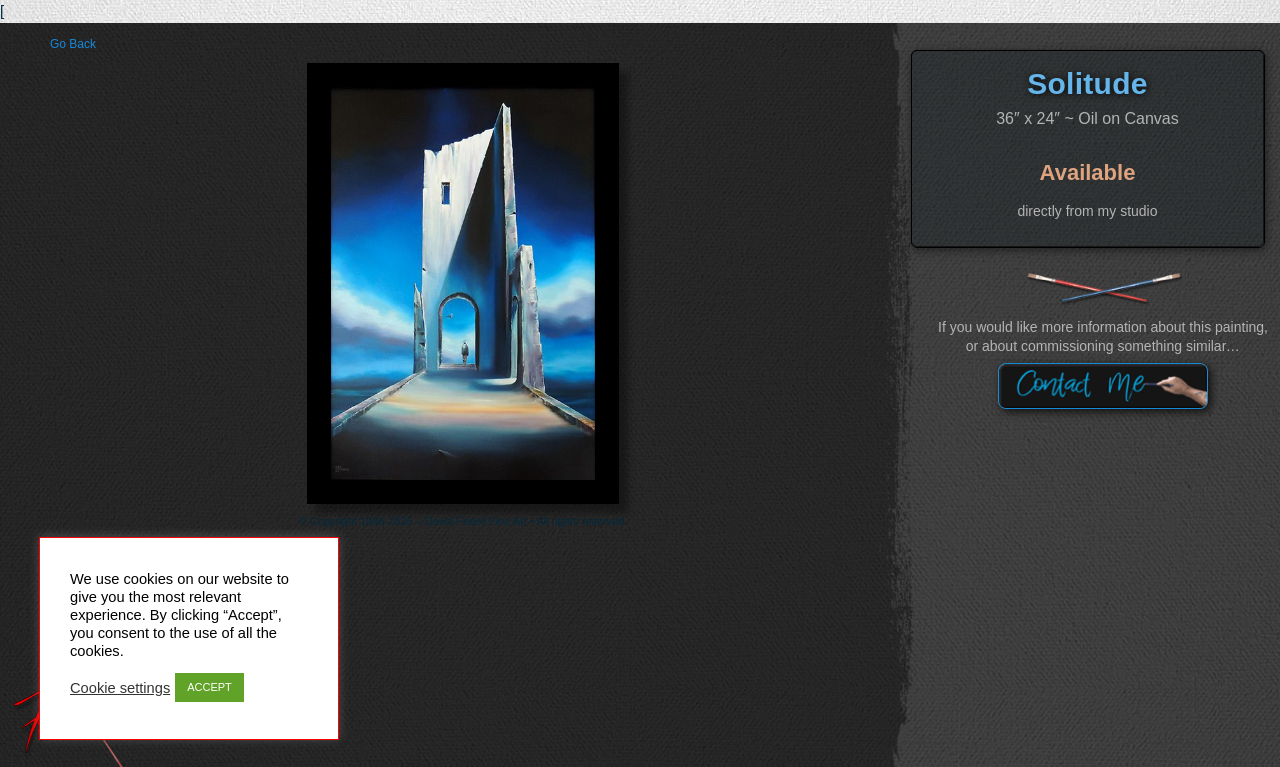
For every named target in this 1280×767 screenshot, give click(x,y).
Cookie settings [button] (120, 688)
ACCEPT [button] (209, 687)
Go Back (73, 44)
